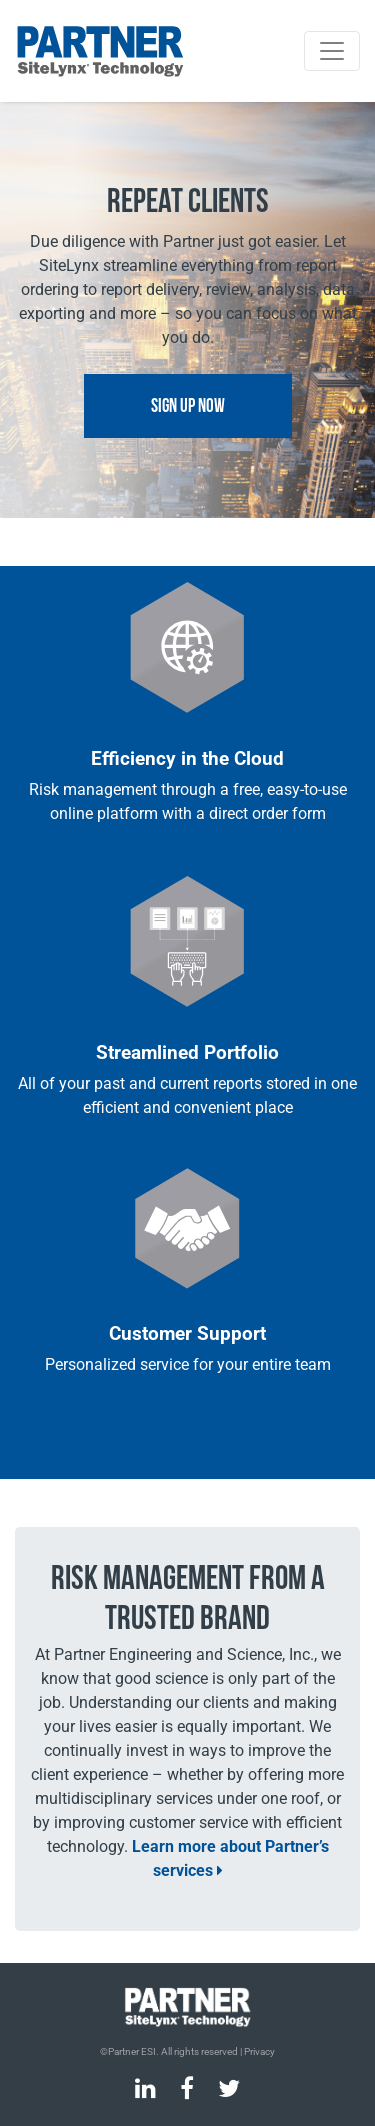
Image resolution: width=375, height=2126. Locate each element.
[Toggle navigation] (332, 51)
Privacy (259, 2051)
